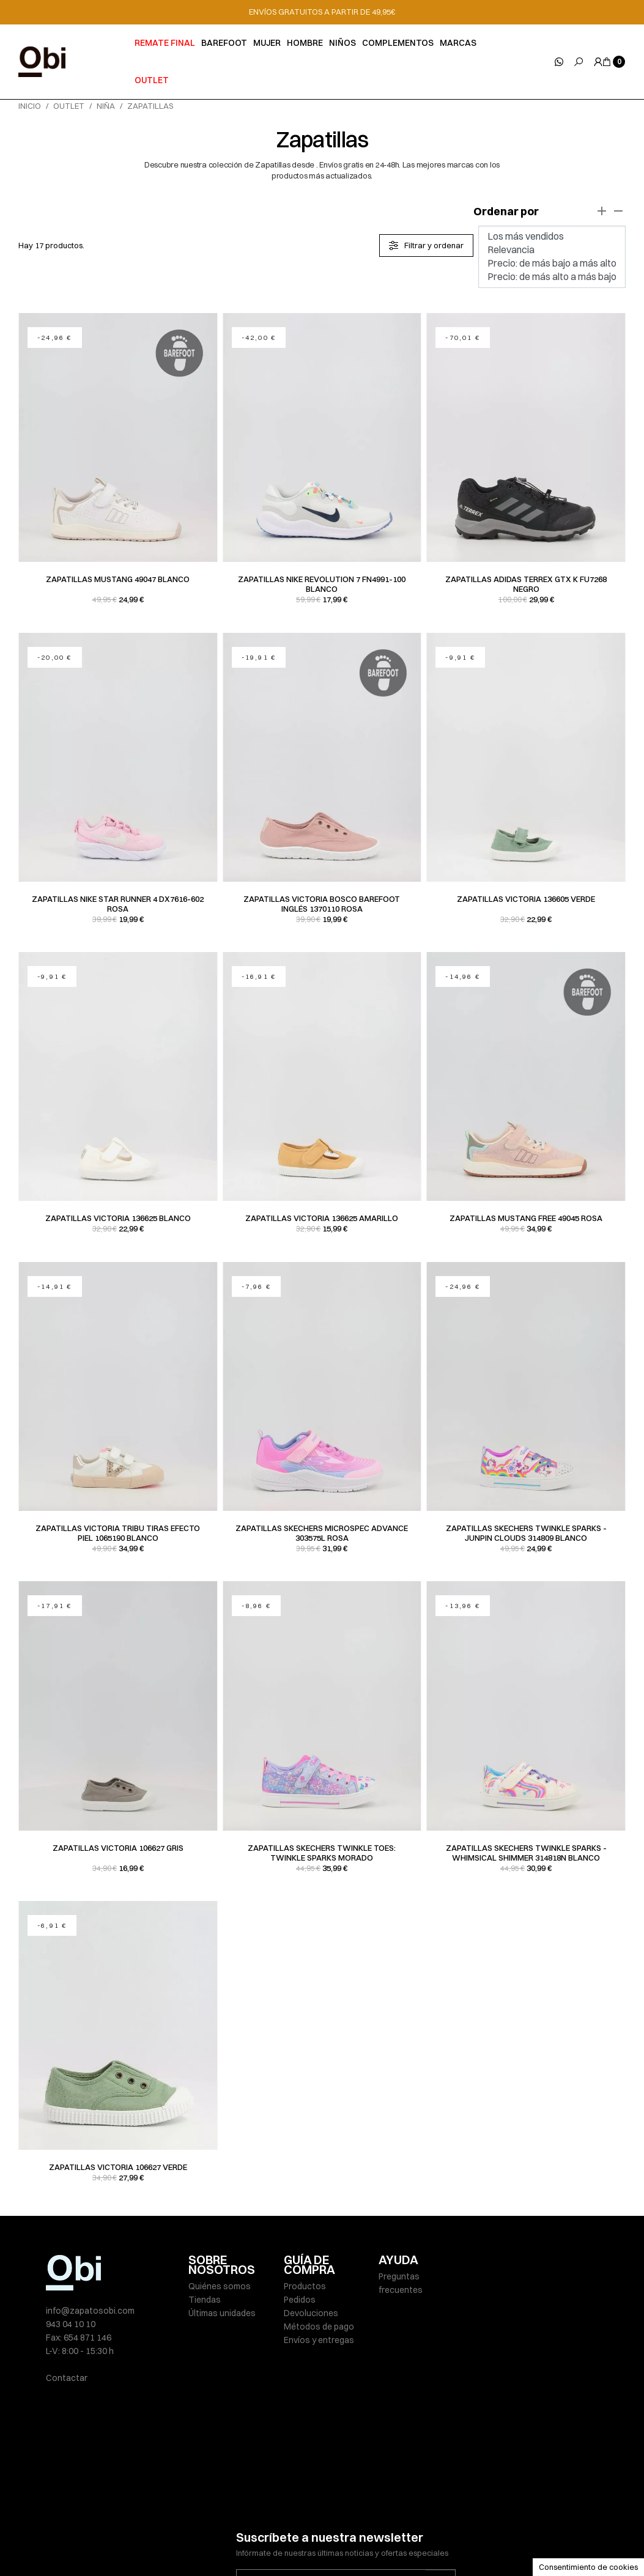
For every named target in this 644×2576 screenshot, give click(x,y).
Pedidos (300, 2299)
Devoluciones (311, 2313)
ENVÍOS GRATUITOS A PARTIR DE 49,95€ (322, 12)
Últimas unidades (222, 2313)
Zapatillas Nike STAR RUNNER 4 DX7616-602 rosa (118, 903)
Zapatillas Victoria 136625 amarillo (321, 1218)
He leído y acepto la (328, 2503)
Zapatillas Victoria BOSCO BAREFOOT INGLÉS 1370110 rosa (321, 903)
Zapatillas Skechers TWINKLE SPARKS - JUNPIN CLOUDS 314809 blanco (526, 1533)
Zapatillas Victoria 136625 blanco (118, 1218)
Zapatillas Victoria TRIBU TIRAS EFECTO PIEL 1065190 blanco (117, 1533)
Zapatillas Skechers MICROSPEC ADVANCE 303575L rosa (321, 1533)
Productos (305, 2286)
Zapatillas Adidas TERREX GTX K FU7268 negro (526, 584)
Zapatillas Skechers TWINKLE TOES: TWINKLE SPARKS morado (322, 1852)
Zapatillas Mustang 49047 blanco (118, 579)
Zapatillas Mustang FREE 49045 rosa (526, 1218)
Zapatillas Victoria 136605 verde (526, 899)
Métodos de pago (319, 2326)
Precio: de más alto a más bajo (552, 277)
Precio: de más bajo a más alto (552, 263)
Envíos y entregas (319, 2339)
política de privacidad (366, 2503)
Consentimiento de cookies (588, 2567)
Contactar (66, 2377)
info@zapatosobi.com (90, 2310)
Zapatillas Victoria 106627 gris (118, 1848)
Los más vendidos (552, 236)
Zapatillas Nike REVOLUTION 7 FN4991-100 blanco (321, 584)
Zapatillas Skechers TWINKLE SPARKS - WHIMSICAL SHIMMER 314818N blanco (526, 1852)
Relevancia (552, 250)
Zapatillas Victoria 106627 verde (118, 2167)
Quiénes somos (219, 2286)
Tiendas (204, 2299)
